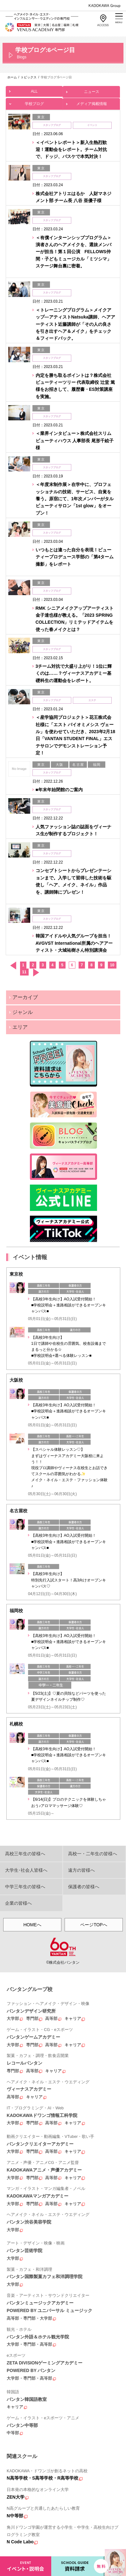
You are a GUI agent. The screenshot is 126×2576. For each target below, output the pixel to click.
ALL (34, 90)
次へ (36, 972)
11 (24, 972)
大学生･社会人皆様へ (26, 1870)
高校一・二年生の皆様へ (92, 1853)
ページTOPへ (93, 1924)
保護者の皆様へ (83, 1886)
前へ (13, 965)
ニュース (91, 90)
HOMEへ (32, 1924)
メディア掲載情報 (91, 102)
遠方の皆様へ (81, 1870)
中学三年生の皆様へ (25, 1886)
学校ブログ (34, 102)
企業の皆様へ (18, 1903)
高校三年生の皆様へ (25, 1853)
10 (112, 965)
